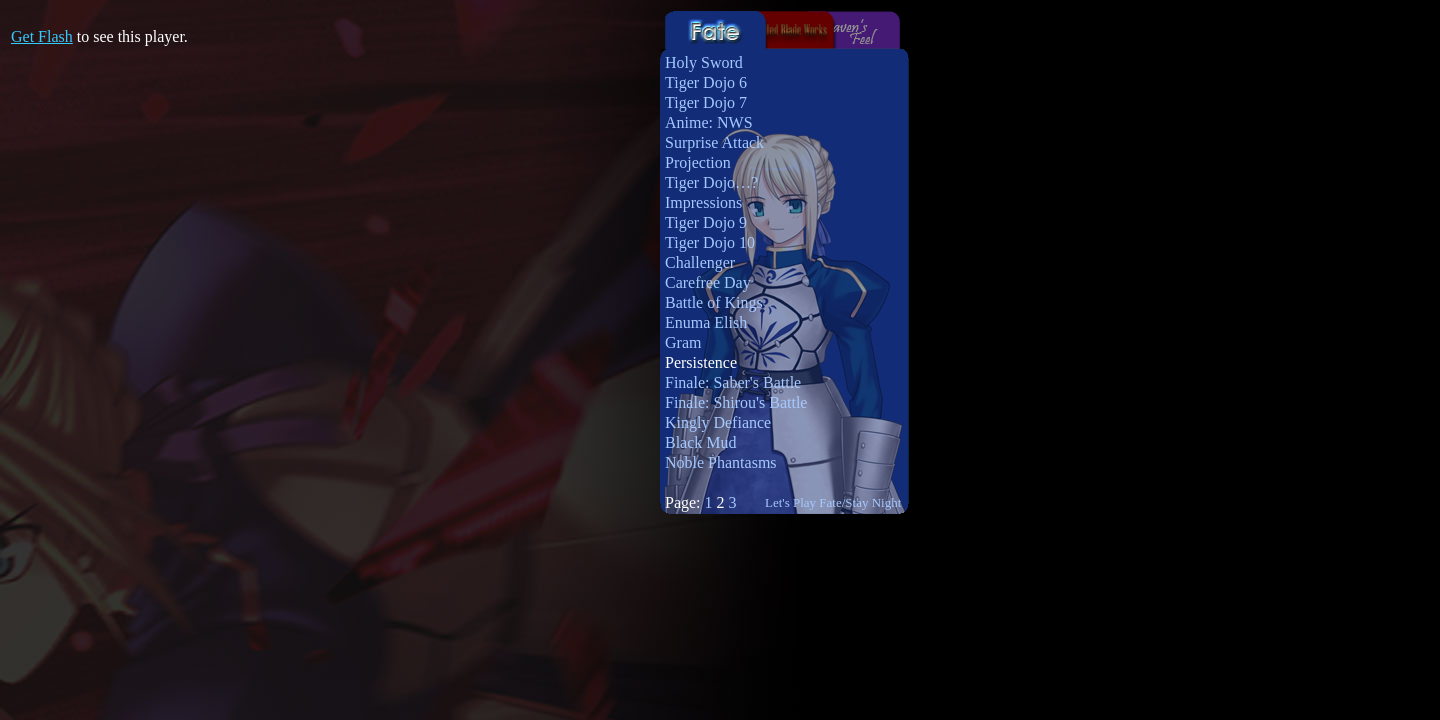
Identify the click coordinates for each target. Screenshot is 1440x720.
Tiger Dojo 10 (710, 242)
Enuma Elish (706, 322)
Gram (683, 342)
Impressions (703, 202)
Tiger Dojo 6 (706, 82)
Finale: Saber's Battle (733, 382)
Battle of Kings (714, 302)
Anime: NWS (709, 122)
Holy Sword (704, 62)
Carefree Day (708, 282)
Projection (698, 162)
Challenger (700, 262)
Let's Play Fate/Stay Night (833, 502)
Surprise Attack (714, 142)
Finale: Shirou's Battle (736, 402)
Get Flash (42, 36)
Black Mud (701, 442)
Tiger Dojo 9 (706, 222)
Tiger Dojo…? (711, 182)
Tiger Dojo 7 (706, 102)
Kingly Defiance (718, 422)
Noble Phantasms (721, 462)
